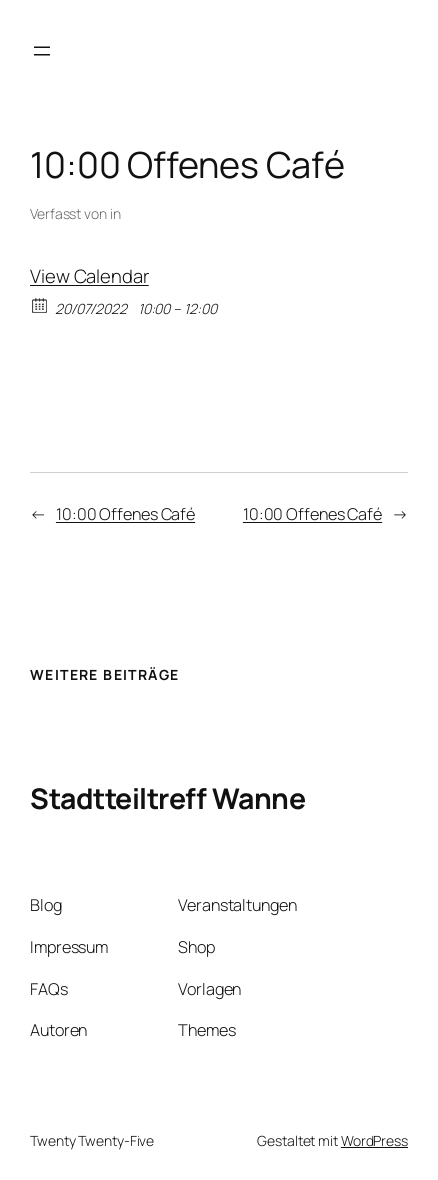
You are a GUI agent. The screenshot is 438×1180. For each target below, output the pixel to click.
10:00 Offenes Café (125, 514)
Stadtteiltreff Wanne (167, 798)
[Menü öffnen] (42, 51)
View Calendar (89, 276)
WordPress (374, 1140)
